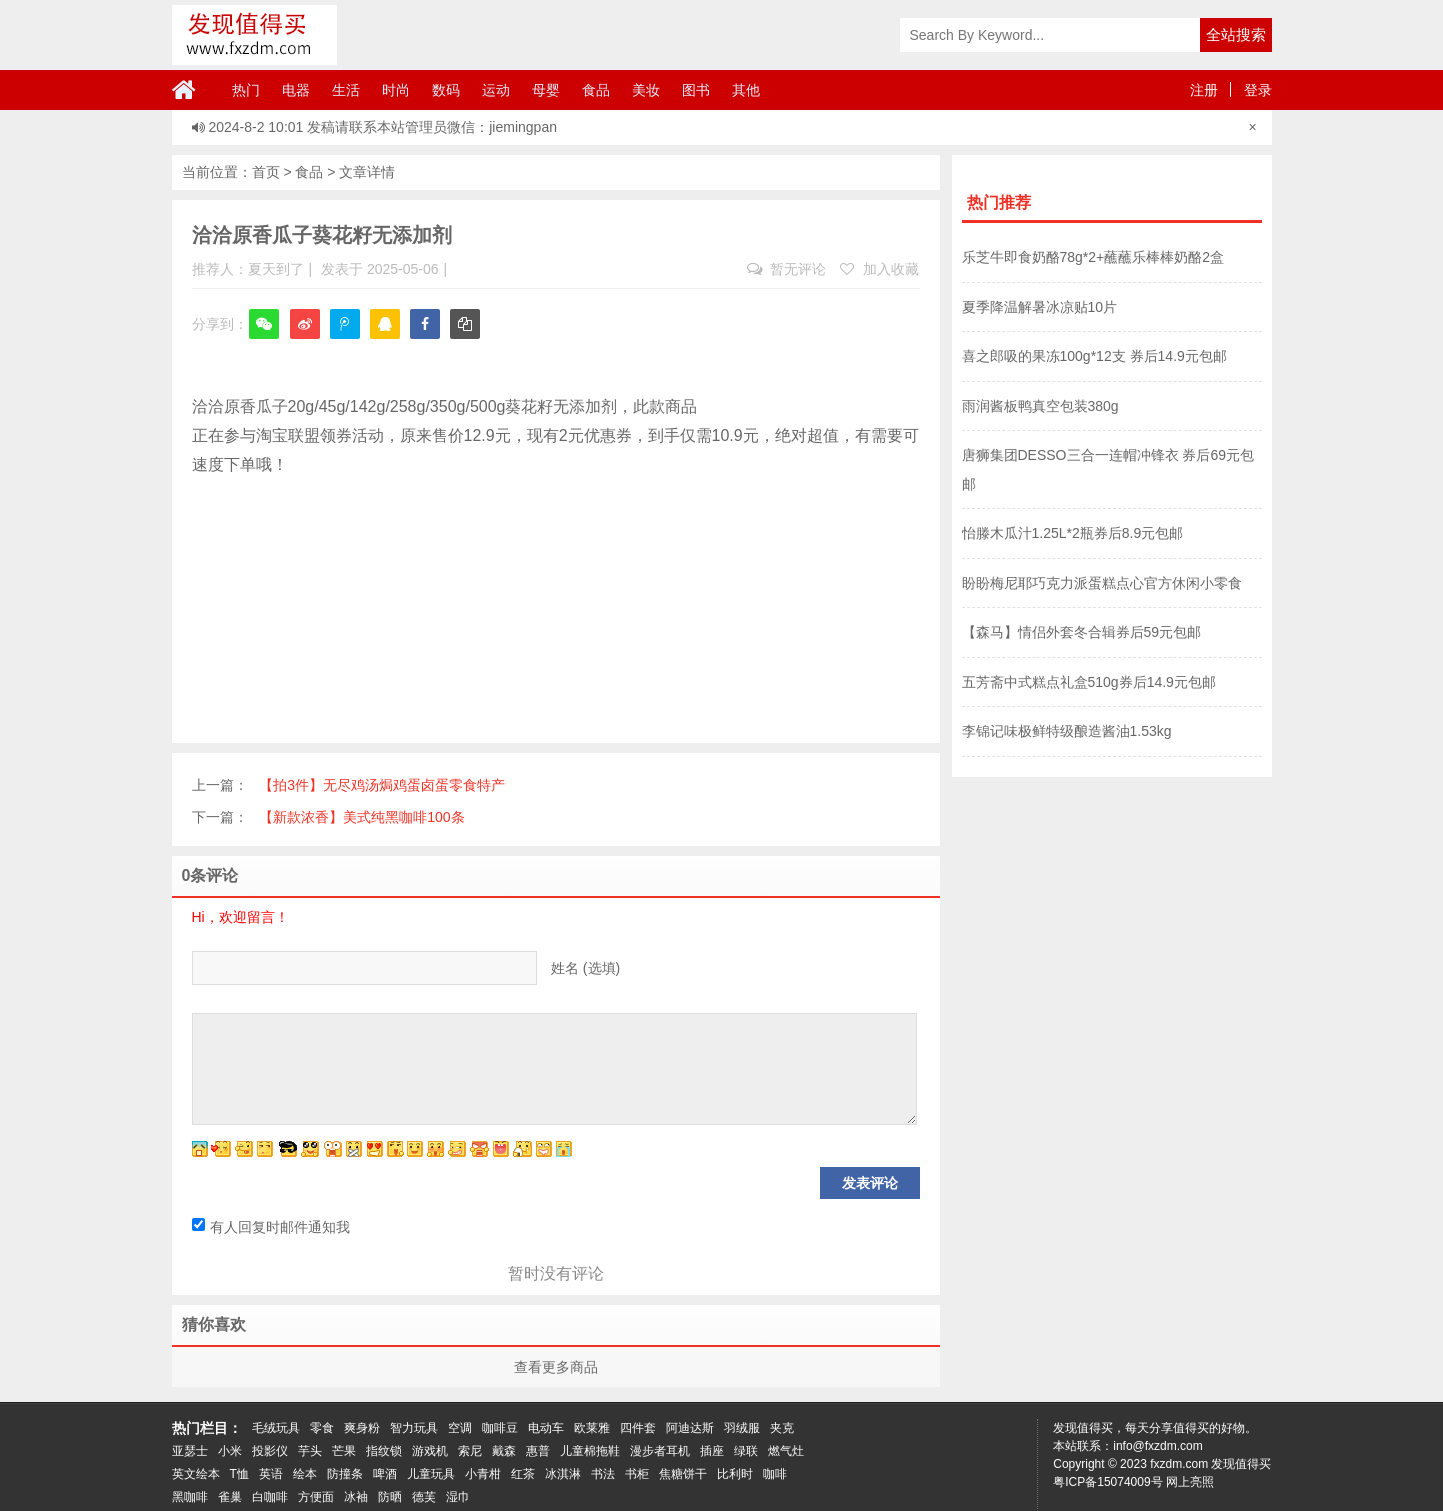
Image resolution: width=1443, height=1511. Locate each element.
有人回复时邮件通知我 (271, 1227)
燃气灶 (786, 1451)
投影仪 (270, 1451)
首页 (266, 172)
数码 (446, 90)
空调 (460, 1428)
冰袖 (356, 1497)
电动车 (546, 1428)
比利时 (735, 1474)
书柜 (637, 1474)
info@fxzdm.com (1158, 1446)
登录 (1258, 90)
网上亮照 (1190, 1482)
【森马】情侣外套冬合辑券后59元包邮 (1082, 632)
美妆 (646, 90)
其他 (746, 90)
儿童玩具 (431, 1474)
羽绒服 (742, 1428)
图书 (696, 90)
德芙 (424, 1497)
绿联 (746, 1451)
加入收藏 (880, 269)
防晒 (390, 1497)
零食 (322, 1428)
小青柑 (483, 1474)
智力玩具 (414, 1428)
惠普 (538, 1451)
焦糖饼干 (683, 1474)
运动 (496, 90)
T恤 (239, 1474)
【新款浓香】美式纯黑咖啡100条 (361, 817)
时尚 (396, 90)
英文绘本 (196, 1474)
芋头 (310, 1451)
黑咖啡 (190, 1497)
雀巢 (230, 1497)
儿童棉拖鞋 (590, 1451)
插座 (712, 1451)
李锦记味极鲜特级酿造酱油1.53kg (1067, 731)
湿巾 (458, 1497)
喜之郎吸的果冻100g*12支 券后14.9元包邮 (1094, 356)
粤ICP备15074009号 (1107, 1482)
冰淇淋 (563, 1474)
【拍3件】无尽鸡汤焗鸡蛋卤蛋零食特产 (382, 785)
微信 (264, 337)
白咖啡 (270, 1497)
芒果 (344, 1451)
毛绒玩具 (276, 1428)
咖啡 (775, 1474)
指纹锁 (384, 1451)
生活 (346, 90)
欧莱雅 (592, 1428)
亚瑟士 (190, 1451)
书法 (603, 1474)
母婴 (546, 90)
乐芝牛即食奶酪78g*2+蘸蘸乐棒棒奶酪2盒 (1093, 257)
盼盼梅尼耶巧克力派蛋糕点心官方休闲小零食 (1102, 583)
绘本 (305, 1474)
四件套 (638, 1428)
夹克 (782, 1428)
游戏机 (430, 1451)
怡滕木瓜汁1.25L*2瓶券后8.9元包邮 (1073, 533)
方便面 (316, 1497)
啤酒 (385, 1474)
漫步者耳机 (660, 1451)
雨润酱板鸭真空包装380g (1040, 406)
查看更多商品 (556, 1367)
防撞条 (345, 1474)
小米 (230, 1451)
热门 (246, 90)
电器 (296, 90)
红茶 (523, 1474)
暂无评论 (786, 269)
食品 (596, 90)
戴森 (504, 1451)
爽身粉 (362, 1428)
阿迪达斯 (690, 1428)
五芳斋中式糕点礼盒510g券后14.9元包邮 (1089, 682)
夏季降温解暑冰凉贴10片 (1040, 307)
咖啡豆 (500, 1428)
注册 (1204, 90)
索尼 (470, 1451)
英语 (271, 1474)
